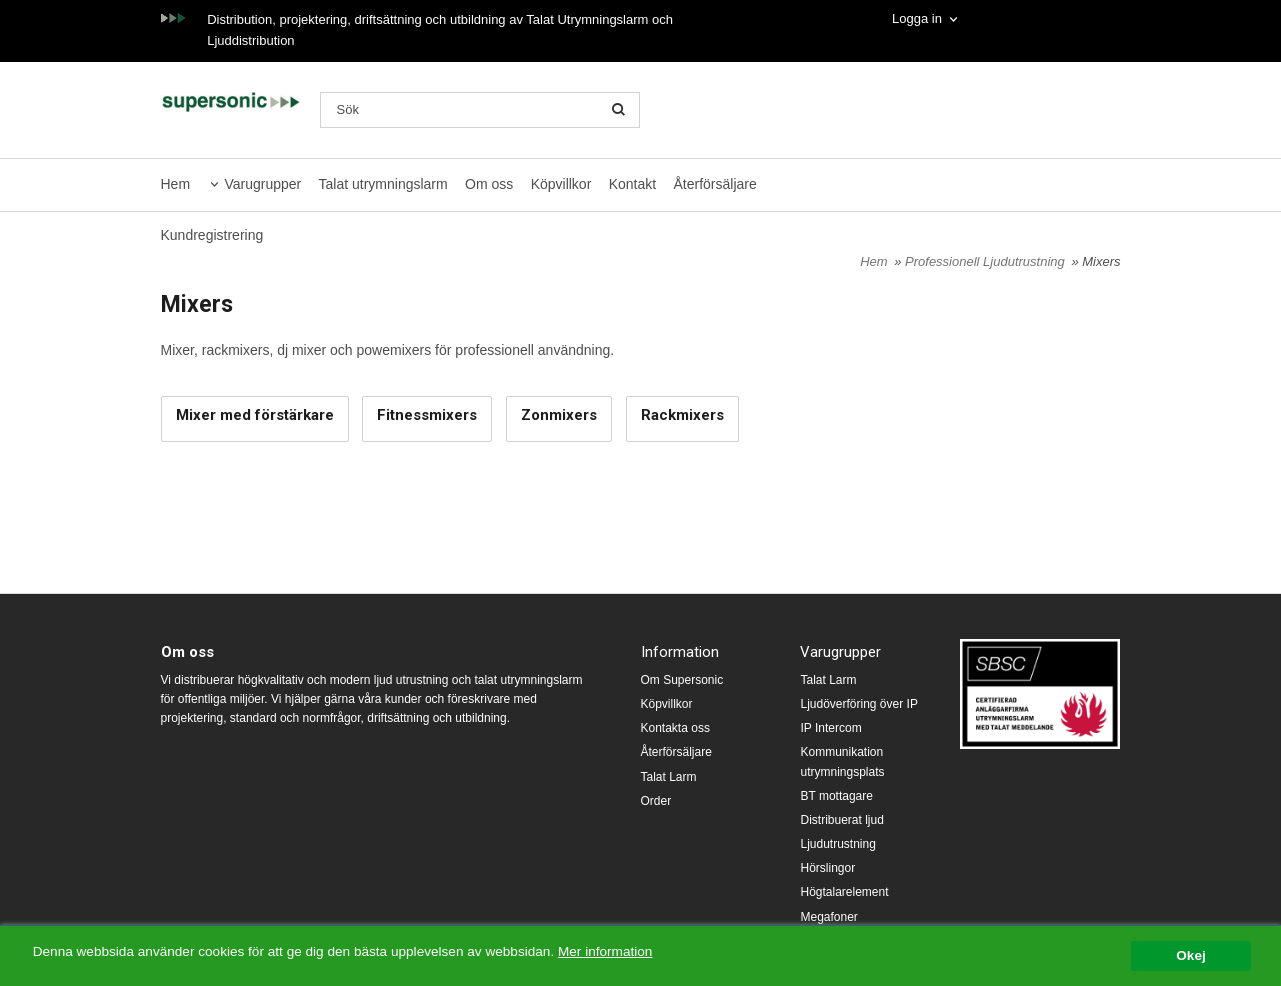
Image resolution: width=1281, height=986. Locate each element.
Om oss (489, 184)
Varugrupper (262, 184)
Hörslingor (827, 868)
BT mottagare (836, 796)
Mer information (605, 951)
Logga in (917, 18)
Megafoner (828, 917)
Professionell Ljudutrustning (986, 261)
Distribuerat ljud (841, 820)
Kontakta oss (675, 728)
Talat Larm (669, 777)
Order (656, 801)
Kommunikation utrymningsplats (842, 761)
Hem (176, 184)
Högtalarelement (844, 892)
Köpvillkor (561, 184)
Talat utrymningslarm (383, 184)
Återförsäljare (715, 184)
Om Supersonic (682, 680)
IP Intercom (830, 728)
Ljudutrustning (837, 844)
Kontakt (632, 184)
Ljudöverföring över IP (858, 704)
